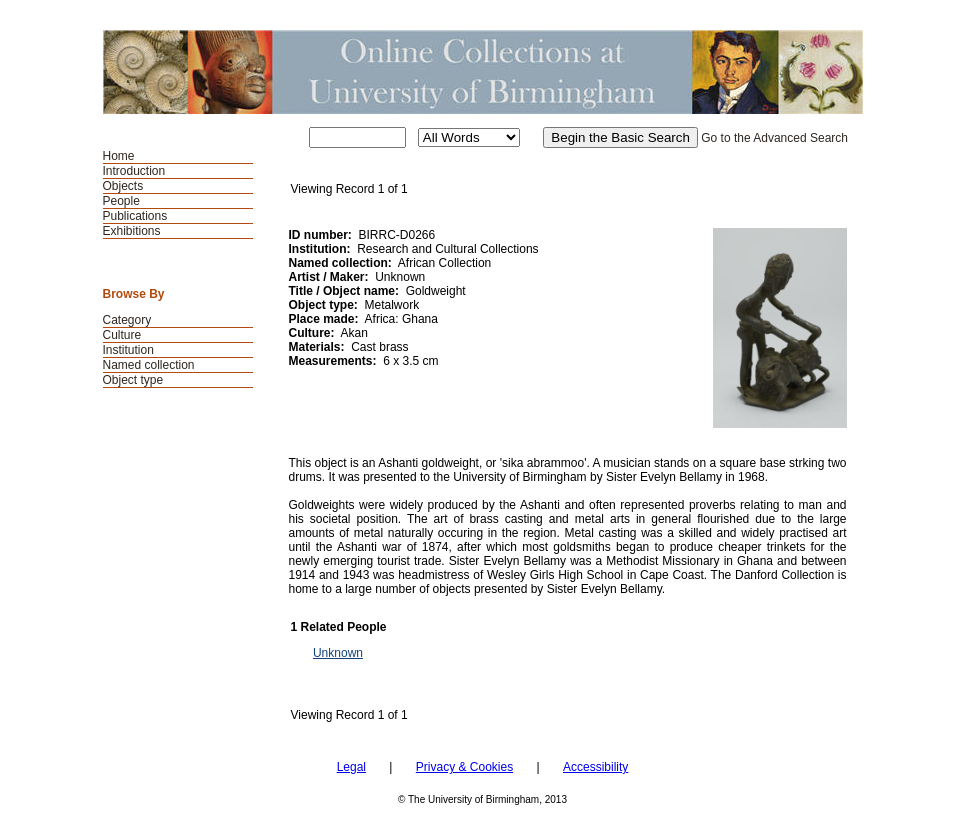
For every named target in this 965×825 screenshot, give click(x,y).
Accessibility (595, 767)
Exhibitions (132, 231)
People (121, 201)
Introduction (134, 171)
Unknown (338, 653)
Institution (128, 350)
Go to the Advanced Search (774, 138)
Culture (122, 335)
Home (119, 156)
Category (127, 320)
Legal (351, 767)
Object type (133, 380)
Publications (135, 216)
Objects (123, 186)
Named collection (149, 365)
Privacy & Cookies (464, 767)
